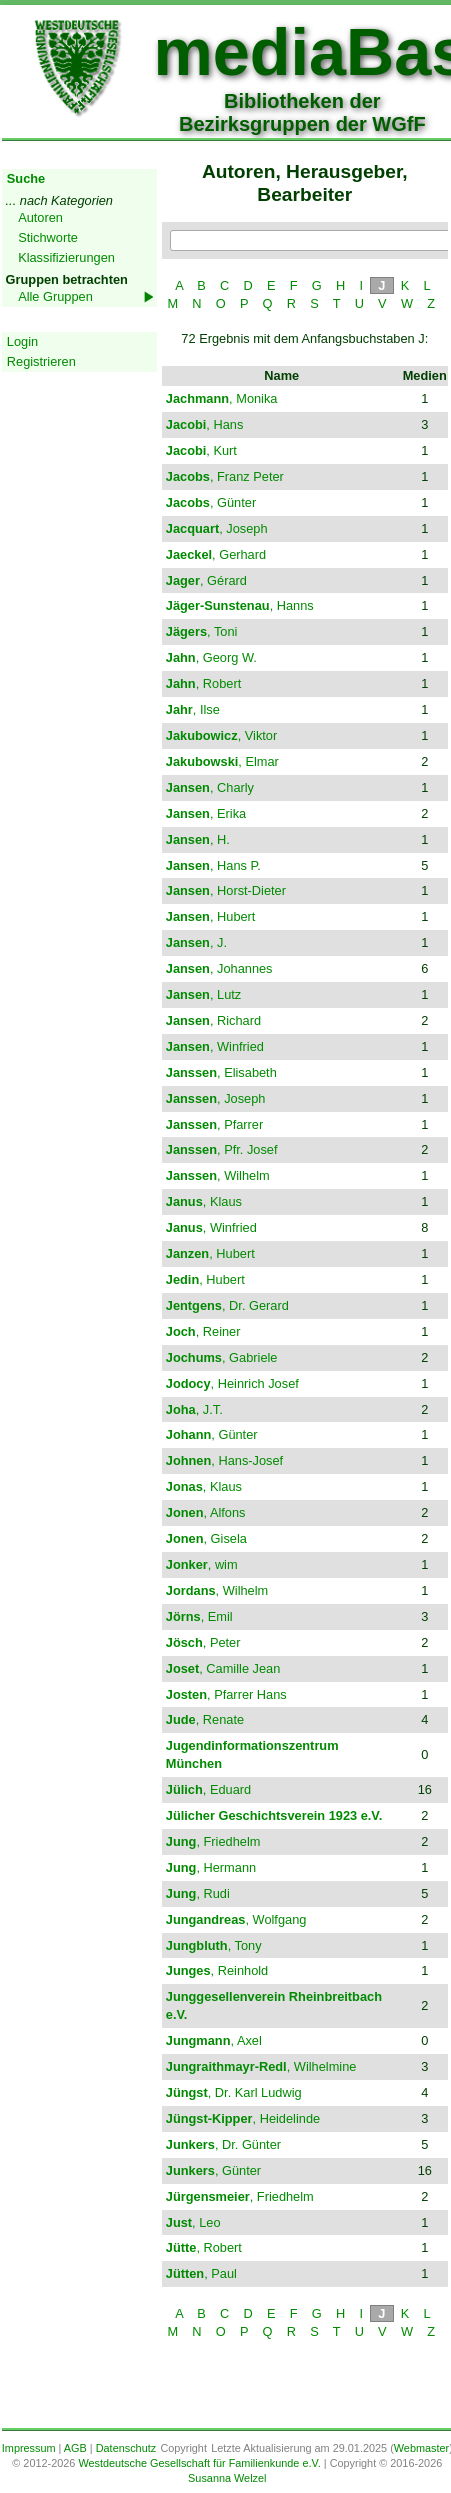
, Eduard (208, 1789)
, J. (196, 942)
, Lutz (203, 994)
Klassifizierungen (66, 257)
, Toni (202, 631)
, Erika (206, 813)
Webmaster (421, 2448)
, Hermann (211, 1867)
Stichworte (48, 237)
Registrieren (41, 361)
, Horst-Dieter (226, 890)
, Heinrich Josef (232, 1383)
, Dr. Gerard (227, 1305)
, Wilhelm (218, 1175)
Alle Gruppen (55, 296)
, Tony (214, 1945)
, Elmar (222, 761)
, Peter (203, 1642)
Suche (26, 178)
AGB (75, 2448)
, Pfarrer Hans (226, 1694)
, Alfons (206, 1512)
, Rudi (198, 1893)
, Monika (222, 398)
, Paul (201, 2273)
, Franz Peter (225, 476)
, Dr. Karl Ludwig (234, 2092)
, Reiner (203, 1331)
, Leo (193, 2222)
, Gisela (206, 1538)
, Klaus (204, 1201)
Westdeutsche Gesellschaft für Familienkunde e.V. (199, 2463)
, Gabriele (222, 1357)
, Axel (214, 2040)
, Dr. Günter (223, 2144)
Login (22, 341)
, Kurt (201, 450)
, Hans (205, 424)
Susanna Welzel (227, 2478)
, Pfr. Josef (222, 1149)
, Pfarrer (214, 1124)
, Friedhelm (213, 1841)
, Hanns (240, 605)
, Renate (205, 1719)
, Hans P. (213, 865)
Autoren (40, 217)
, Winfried (215, 1046)
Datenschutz (126, 2448)
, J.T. (194, 1409)
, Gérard (206, 580)
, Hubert (211, 916)
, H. (198, 839)
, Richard (213, 1020)
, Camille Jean (223, 1668)
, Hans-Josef (224, 1460)
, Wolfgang (236, 1919)
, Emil (199, 1616)
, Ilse (193, 709)
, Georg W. (211, 657)
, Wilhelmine (261, 2066)
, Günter (211, 502)
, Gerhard (216, 554)
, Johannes (219, 968)
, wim (202, 1564)
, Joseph (217, 528)
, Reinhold (217, 1970)
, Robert (203, 683)
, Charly (210, 787)
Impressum (29, 2448)
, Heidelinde (243, 2118)
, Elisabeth (221, 1072)
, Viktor (221, 735)
